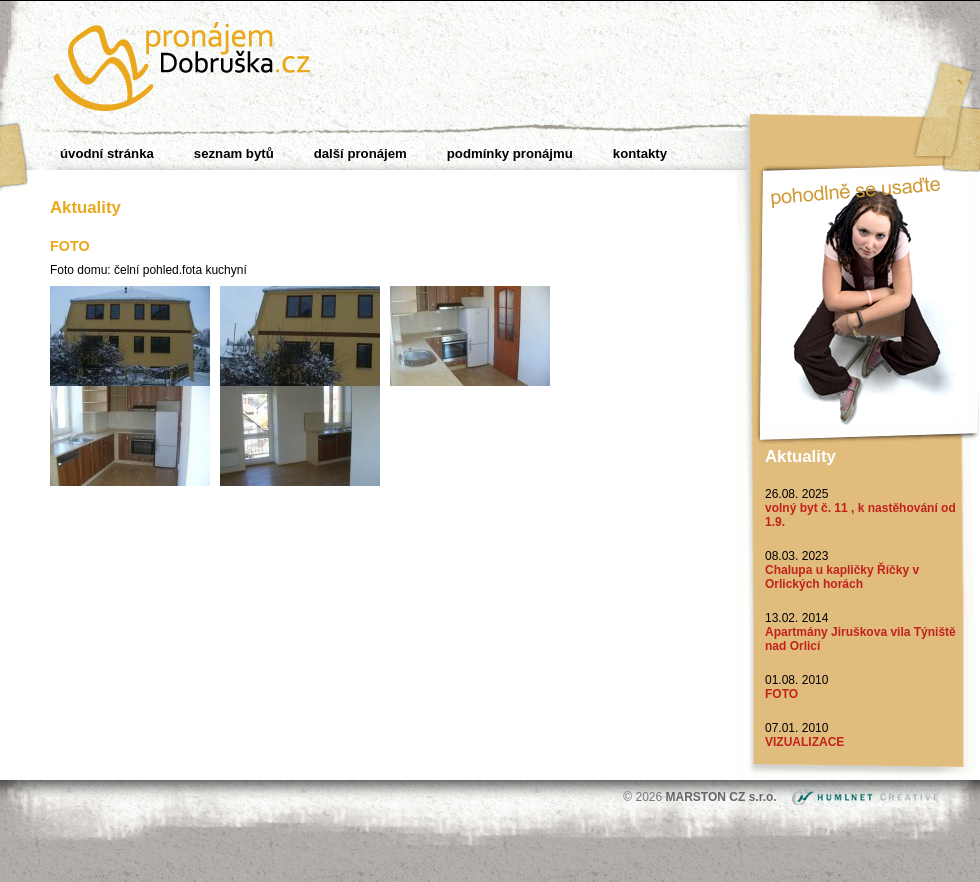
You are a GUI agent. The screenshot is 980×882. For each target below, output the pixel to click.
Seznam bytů (234, 153)
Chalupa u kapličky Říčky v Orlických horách (842, 577)
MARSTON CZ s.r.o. (723, 797)
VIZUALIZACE (804, 742)
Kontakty (640, 153)
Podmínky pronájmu (510, 153)
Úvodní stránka (107, 153)
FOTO (781, 694)
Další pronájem (360, 153)
